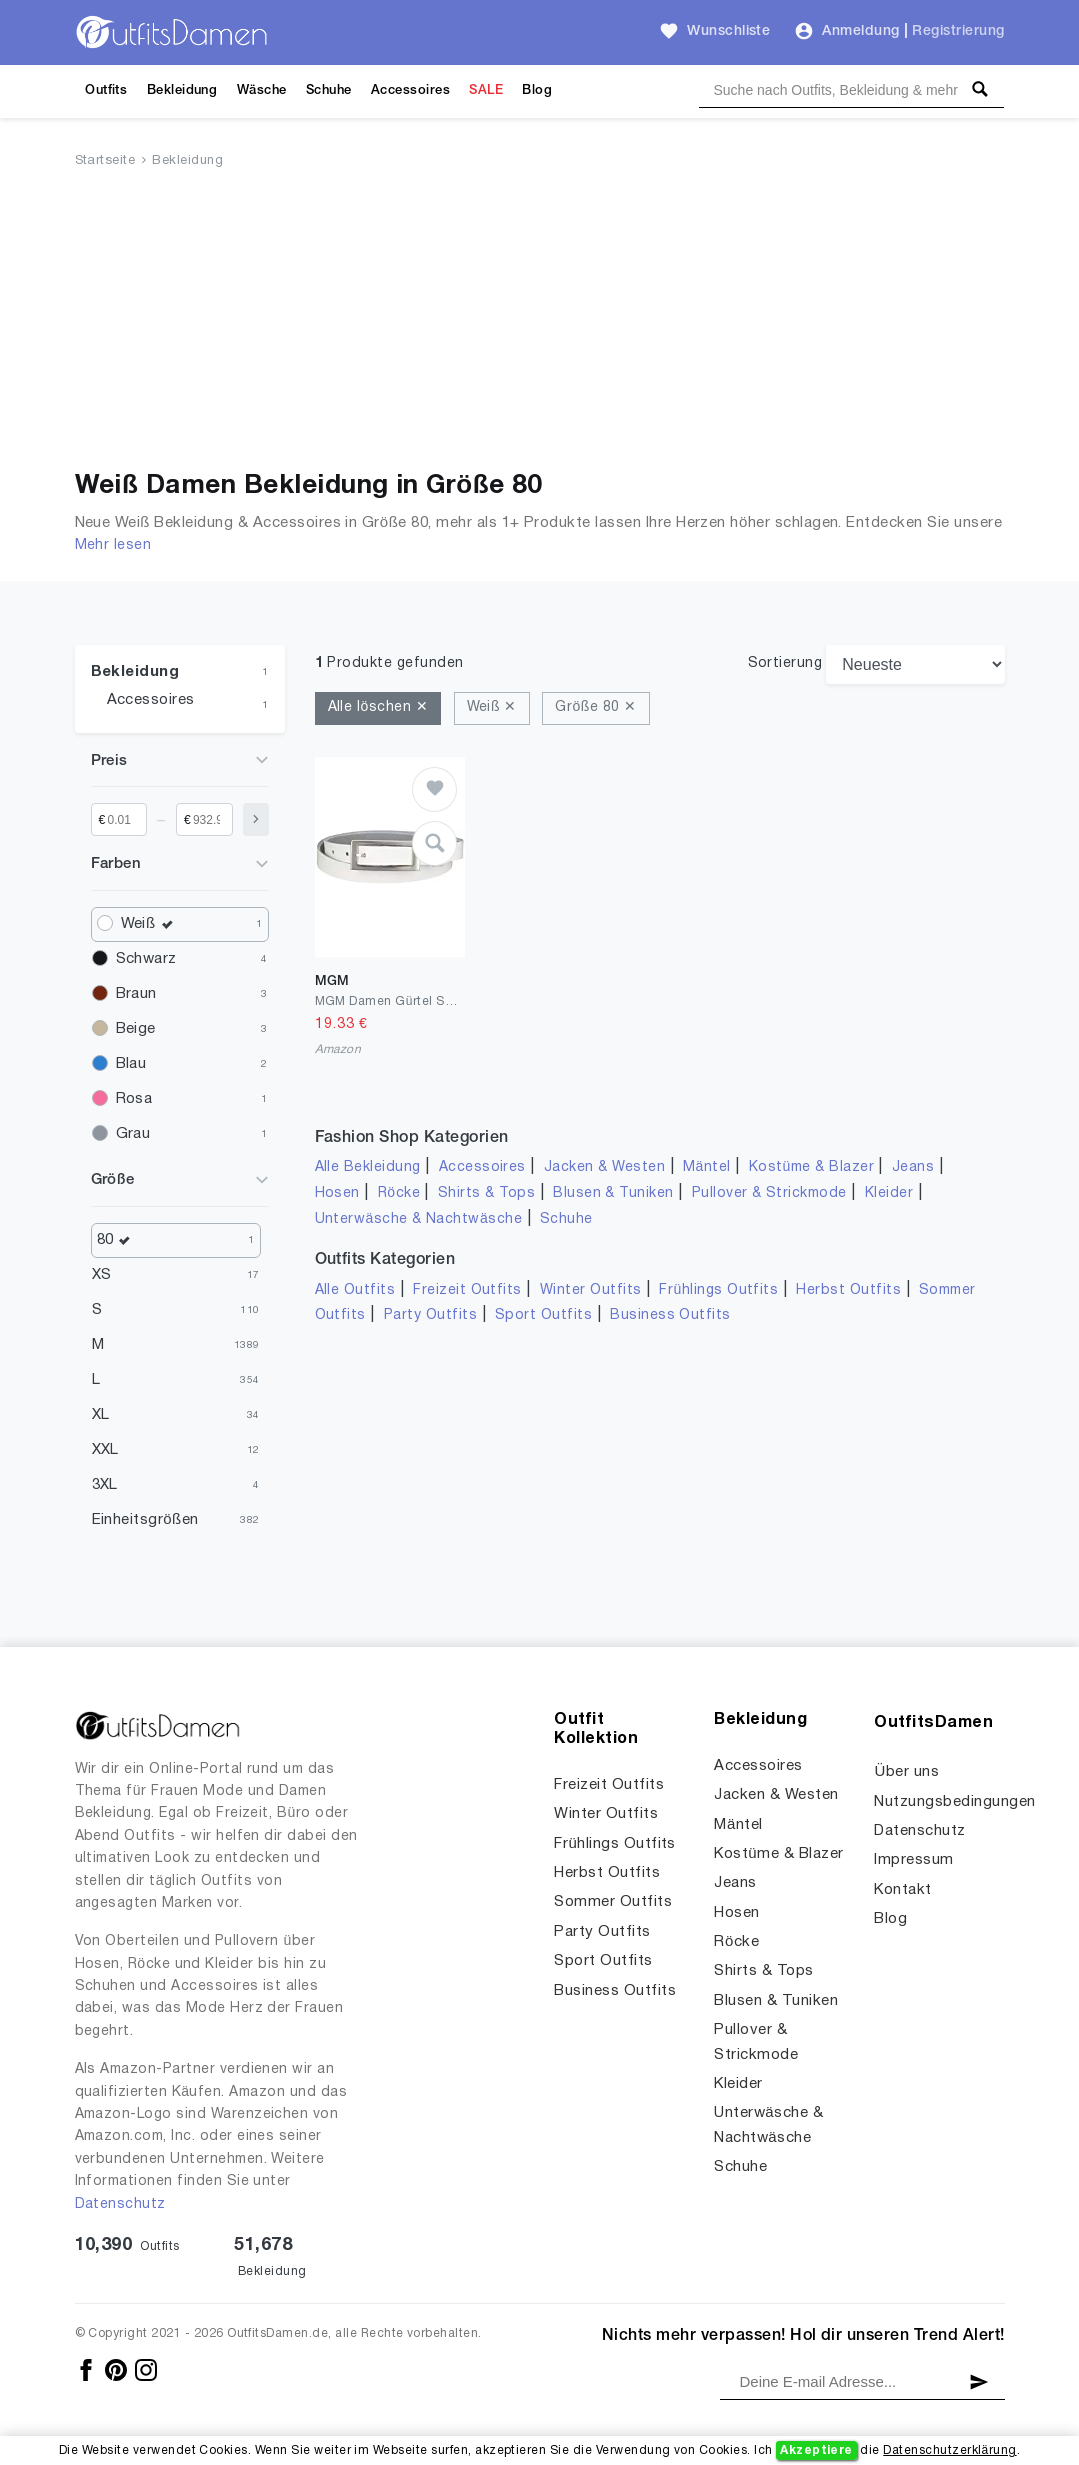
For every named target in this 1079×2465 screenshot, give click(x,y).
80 (119, 1240)
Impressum (913, 1860)
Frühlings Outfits (718, 1290)
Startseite (105, 161)
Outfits (106, 90)
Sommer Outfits (613, 1902)
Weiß (152, 924)
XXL (105, 1450)
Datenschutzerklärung (949, 2450)
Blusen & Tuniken (613, 1193)
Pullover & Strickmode (769, 1193)
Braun (136, 994)
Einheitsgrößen (145, 1520)
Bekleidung (182, 90)
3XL (105, 1485)
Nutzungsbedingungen (954, 1802)
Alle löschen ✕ (378, 707)
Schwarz (146, 959)
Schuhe (329, 90)
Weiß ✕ (492, 707)
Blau (131, 1064)
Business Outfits (670, 1315)
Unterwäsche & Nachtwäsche (419, 1219)
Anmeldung (860, 31)
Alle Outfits (355, 1290)
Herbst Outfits (848, 1290)
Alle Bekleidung (368, 1167)
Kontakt (902, 1890)
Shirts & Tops (486, 1193)
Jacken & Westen (604, 1167)
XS (102, 1275)
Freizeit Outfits (467, 1290)
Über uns (906, 1772)
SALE (486, 90)
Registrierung (958, 31)
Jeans (913, 1167)
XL (101, 1415)
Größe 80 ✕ (595, 707)
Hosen (337, 1193)
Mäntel (707, 1167)
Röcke (399, 1193)
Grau (133, 1134)
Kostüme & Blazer (811, 1167)
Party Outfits (430, 1315)
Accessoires (410, 90)
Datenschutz (120, 2204)
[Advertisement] (540, 323)
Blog (537, 90)
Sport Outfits (543, 1315)
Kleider (889, 1193)
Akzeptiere (816, 2450)
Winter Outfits (591, 1290)
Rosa (134, 1099)
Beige (136, 1029)
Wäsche (262, 90)
